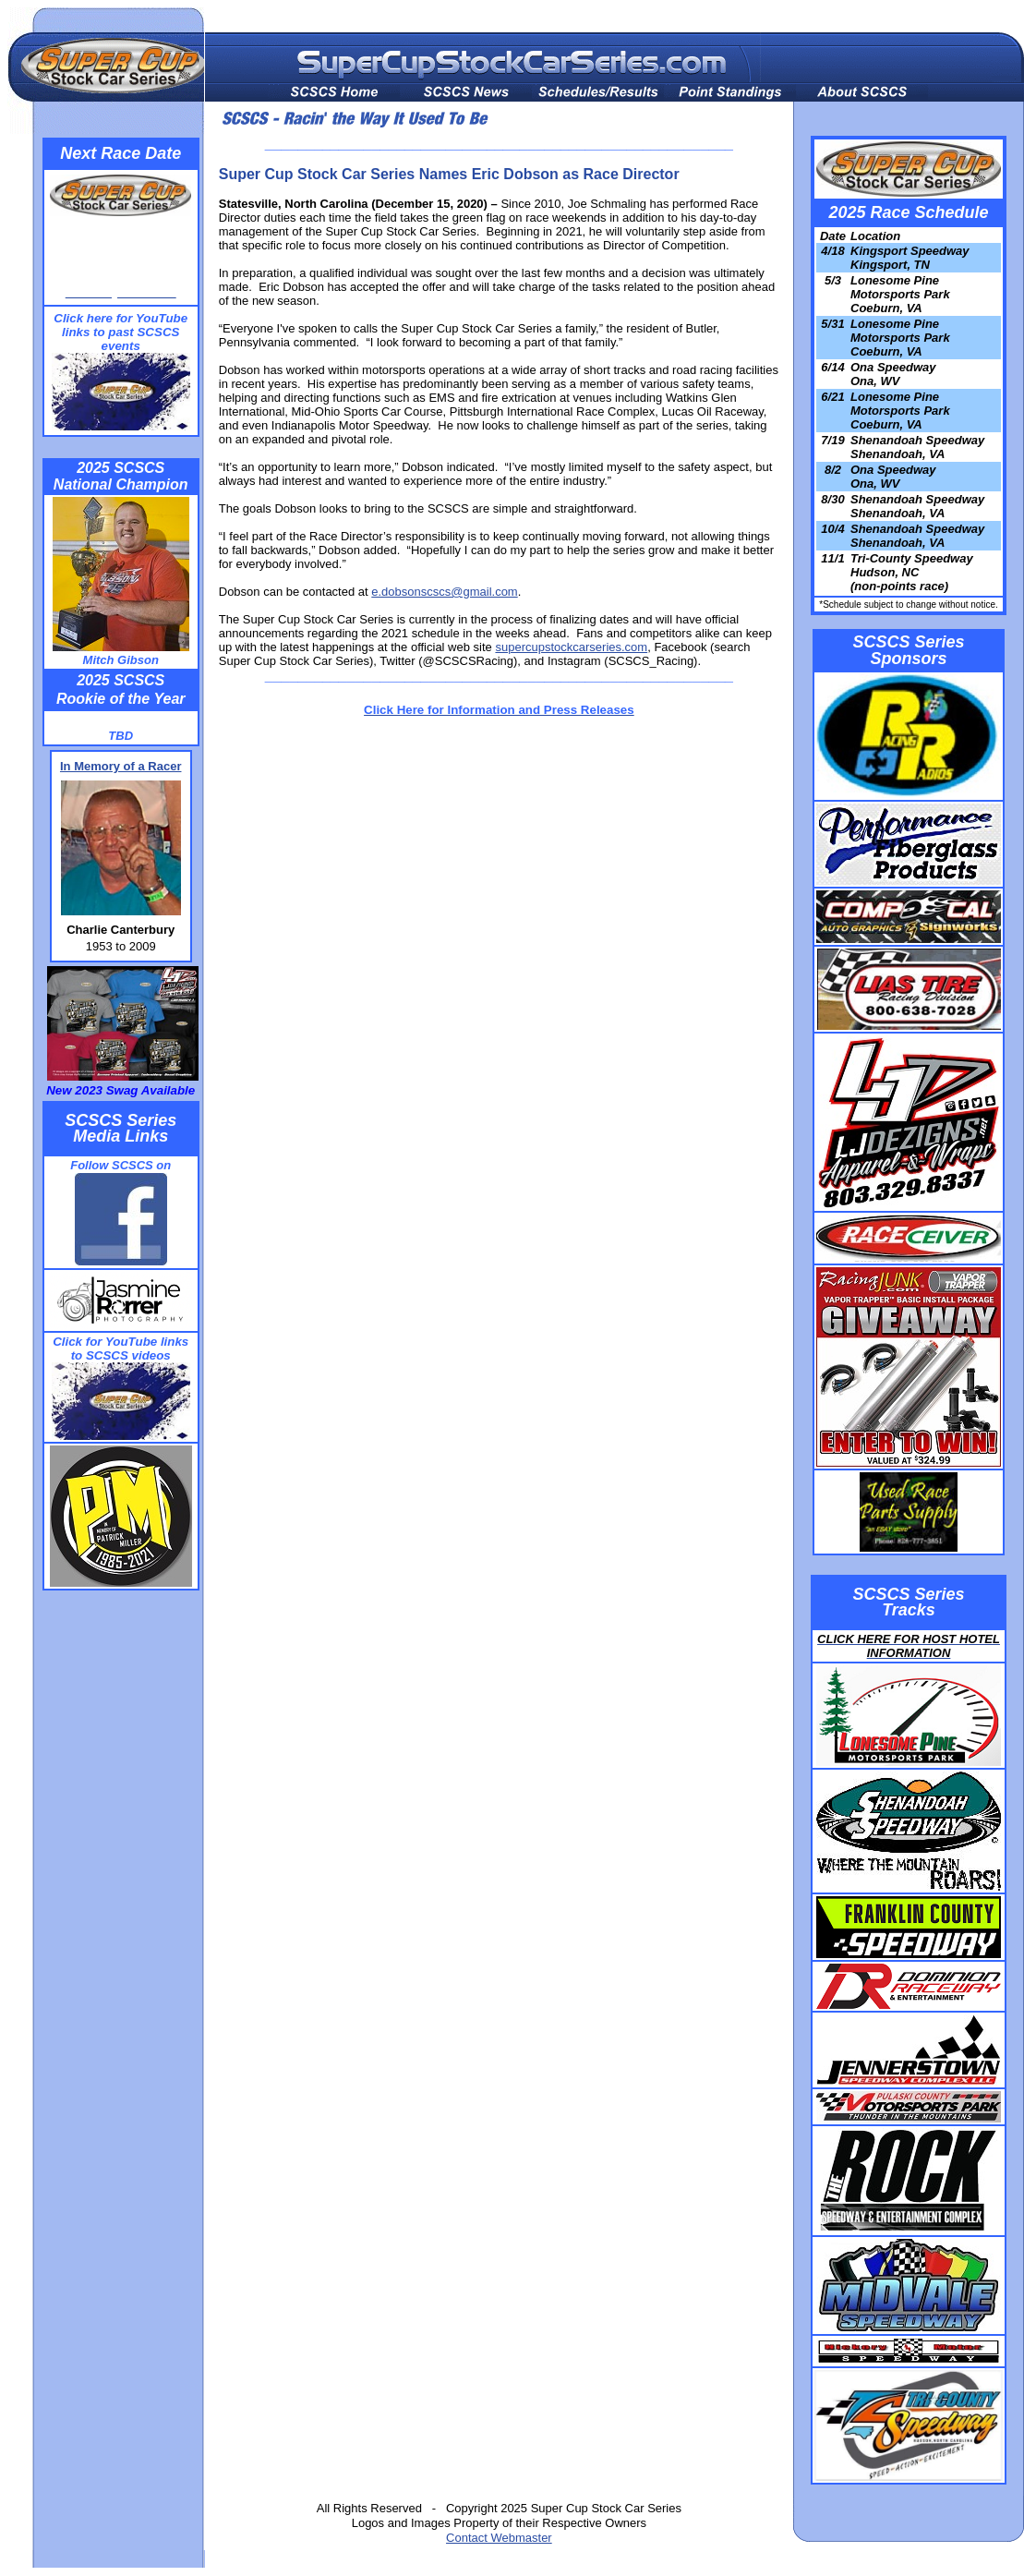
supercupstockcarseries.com (571, 647)
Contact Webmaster (499, 2538)
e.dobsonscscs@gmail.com (444, 592)
